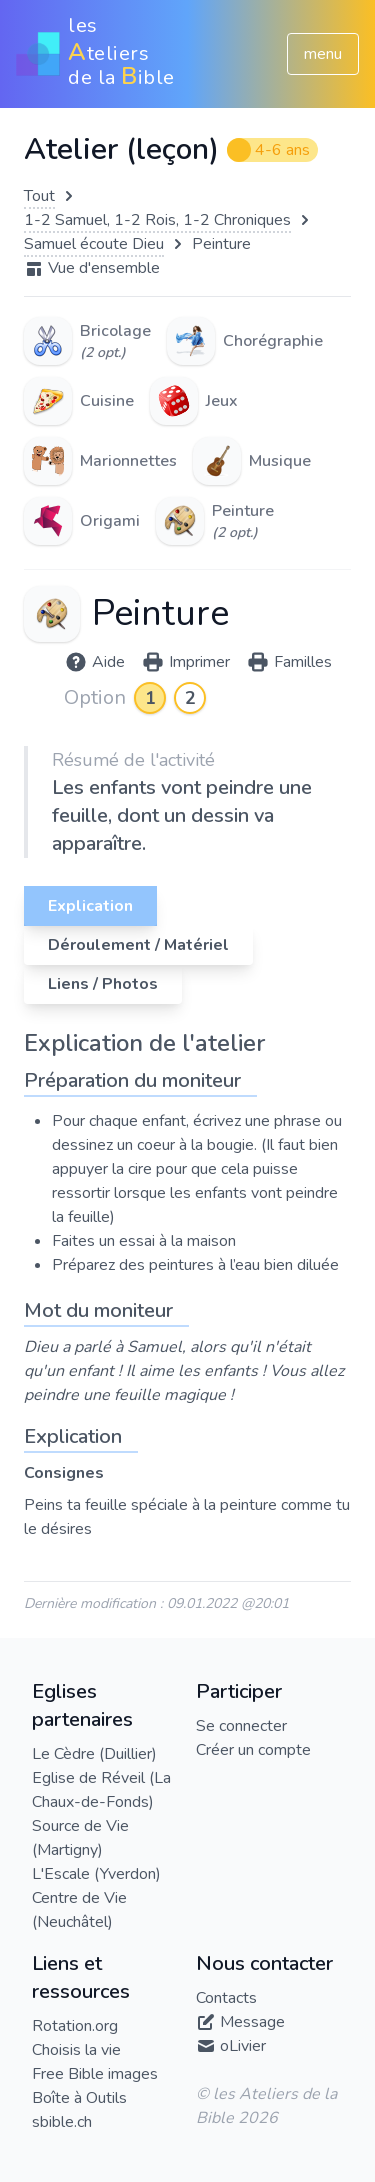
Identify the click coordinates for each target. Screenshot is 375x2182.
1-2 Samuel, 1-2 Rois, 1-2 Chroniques (157, 220)
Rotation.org (75, 2026)
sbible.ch (62, 2122)
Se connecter (241, 1726)
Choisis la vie (76, 2050)
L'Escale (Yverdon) (96, 1874)
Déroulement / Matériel (138, 945)
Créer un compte (253, 1750)
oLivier (243, 2046)
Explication (90, 906)
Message (252, 2022)
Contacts (226, 1998)
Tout (39, 196)
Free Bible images (95, 2074)
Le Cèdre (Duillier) (94, 1754)
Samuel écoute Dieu (94, 244)
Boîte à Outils (79, 2098)
